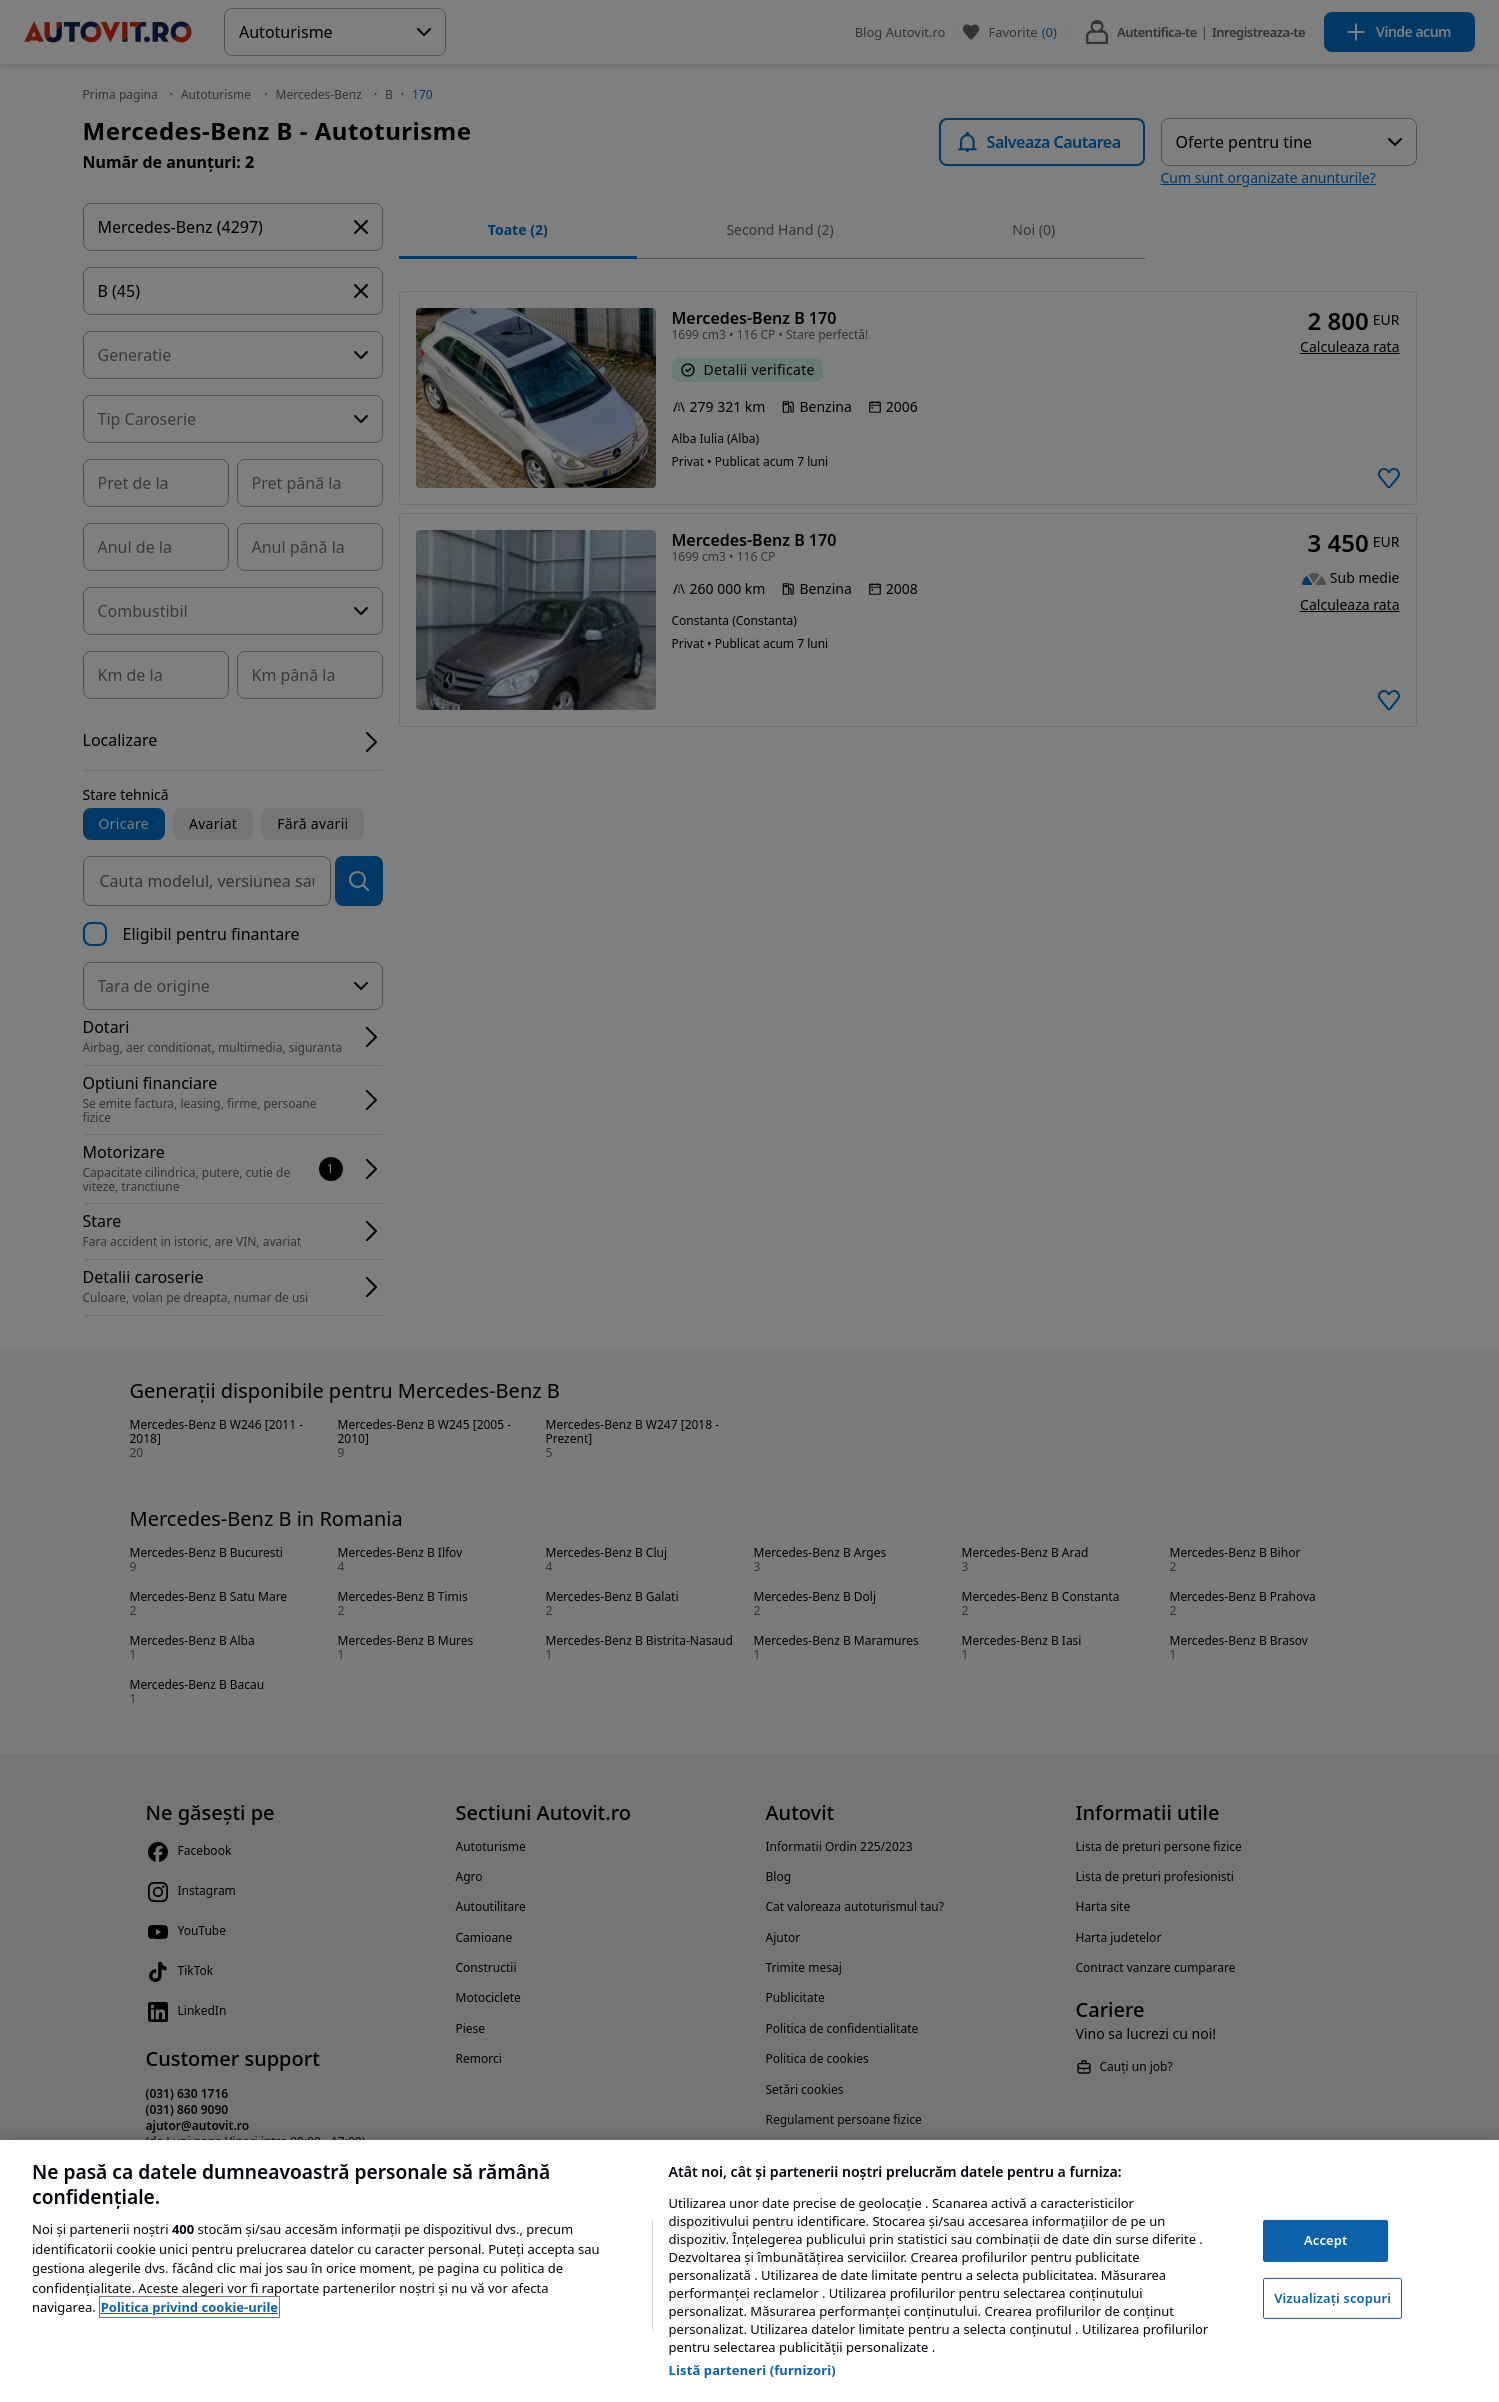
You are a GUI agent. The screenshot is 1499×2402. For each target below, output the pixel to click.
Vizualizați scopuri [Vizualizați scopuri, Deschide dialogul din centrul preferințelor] (1332, 2298)
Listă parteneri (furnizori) (752, 2370)
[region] (749, 2271)
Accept (1326, 2240)
